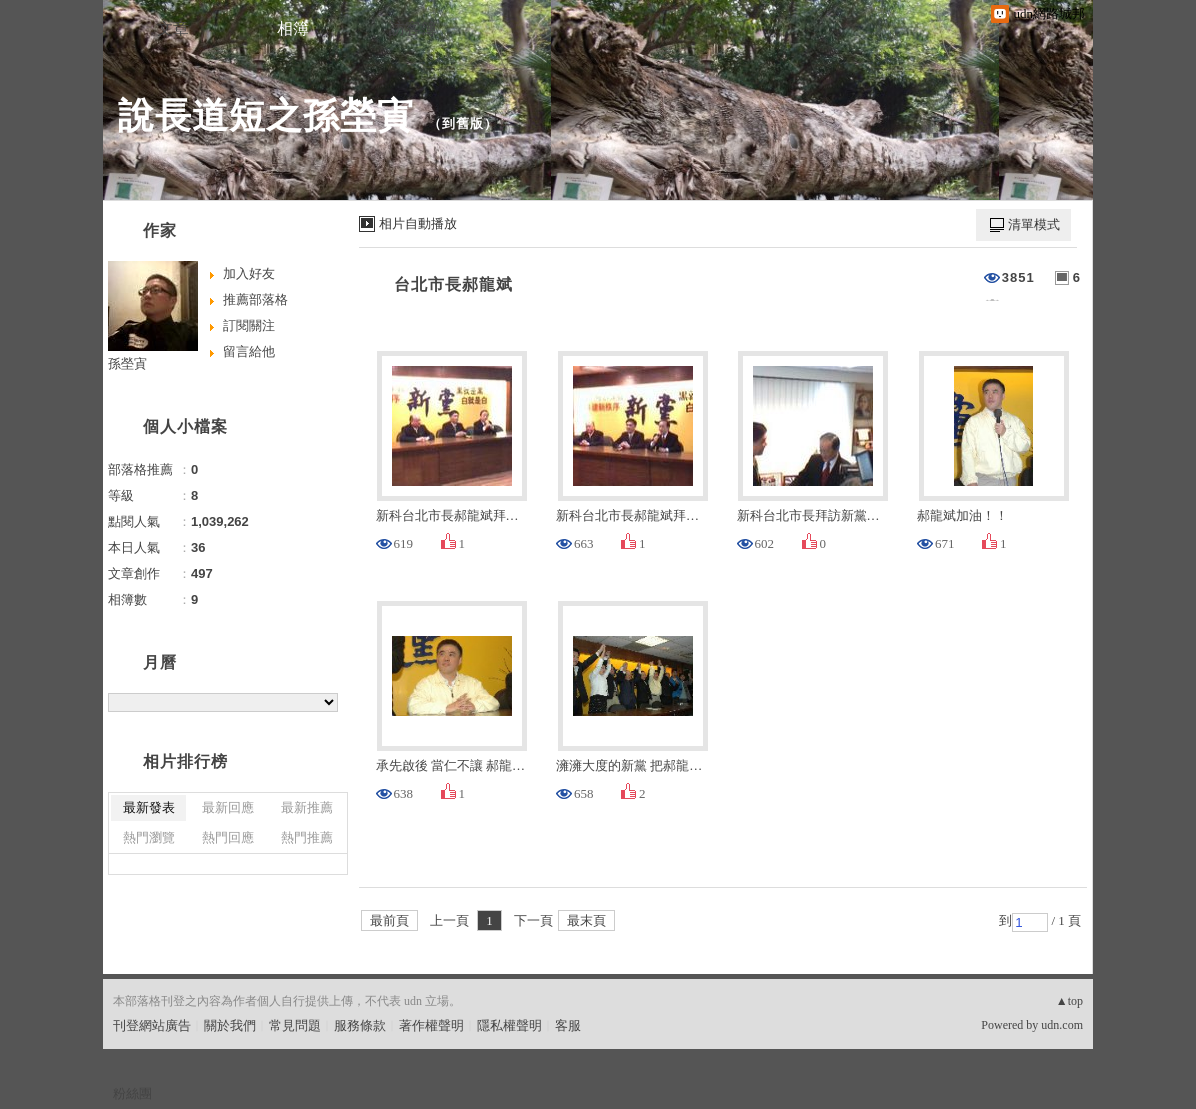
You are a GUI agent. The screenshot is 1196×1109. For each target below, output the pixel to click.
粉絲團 (132, 1093)
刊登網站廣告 (152, 1025)
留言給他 (249, 351)
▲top (1069, 1001)
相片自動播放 (418, 223)
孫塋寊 (127, 363)
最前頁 (389, 920)
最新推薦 (307, 807)
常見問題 (295, 1025)
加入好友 (249, 273)
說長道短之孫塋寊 (266, 115)
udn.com (1062, 1025)
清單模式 (1034, 224)
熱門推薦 (307, 837)
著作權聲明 (431, 1025)
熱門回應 (228, 837)
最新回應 (228, 807)
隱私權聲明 (509, 1025)
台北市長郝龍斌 (453, 284)
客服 (568, 1025)
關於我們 (230, 1025)
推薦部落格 (255, 299)
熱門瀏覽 (149, 837)
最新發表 (149, 807)
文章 (173, 28)
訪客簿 (413, 28)
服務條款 (360, 1025)
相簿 (293, 28)
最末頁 (586, 920)
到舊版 (463, 123)
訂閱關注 (249, 325)
